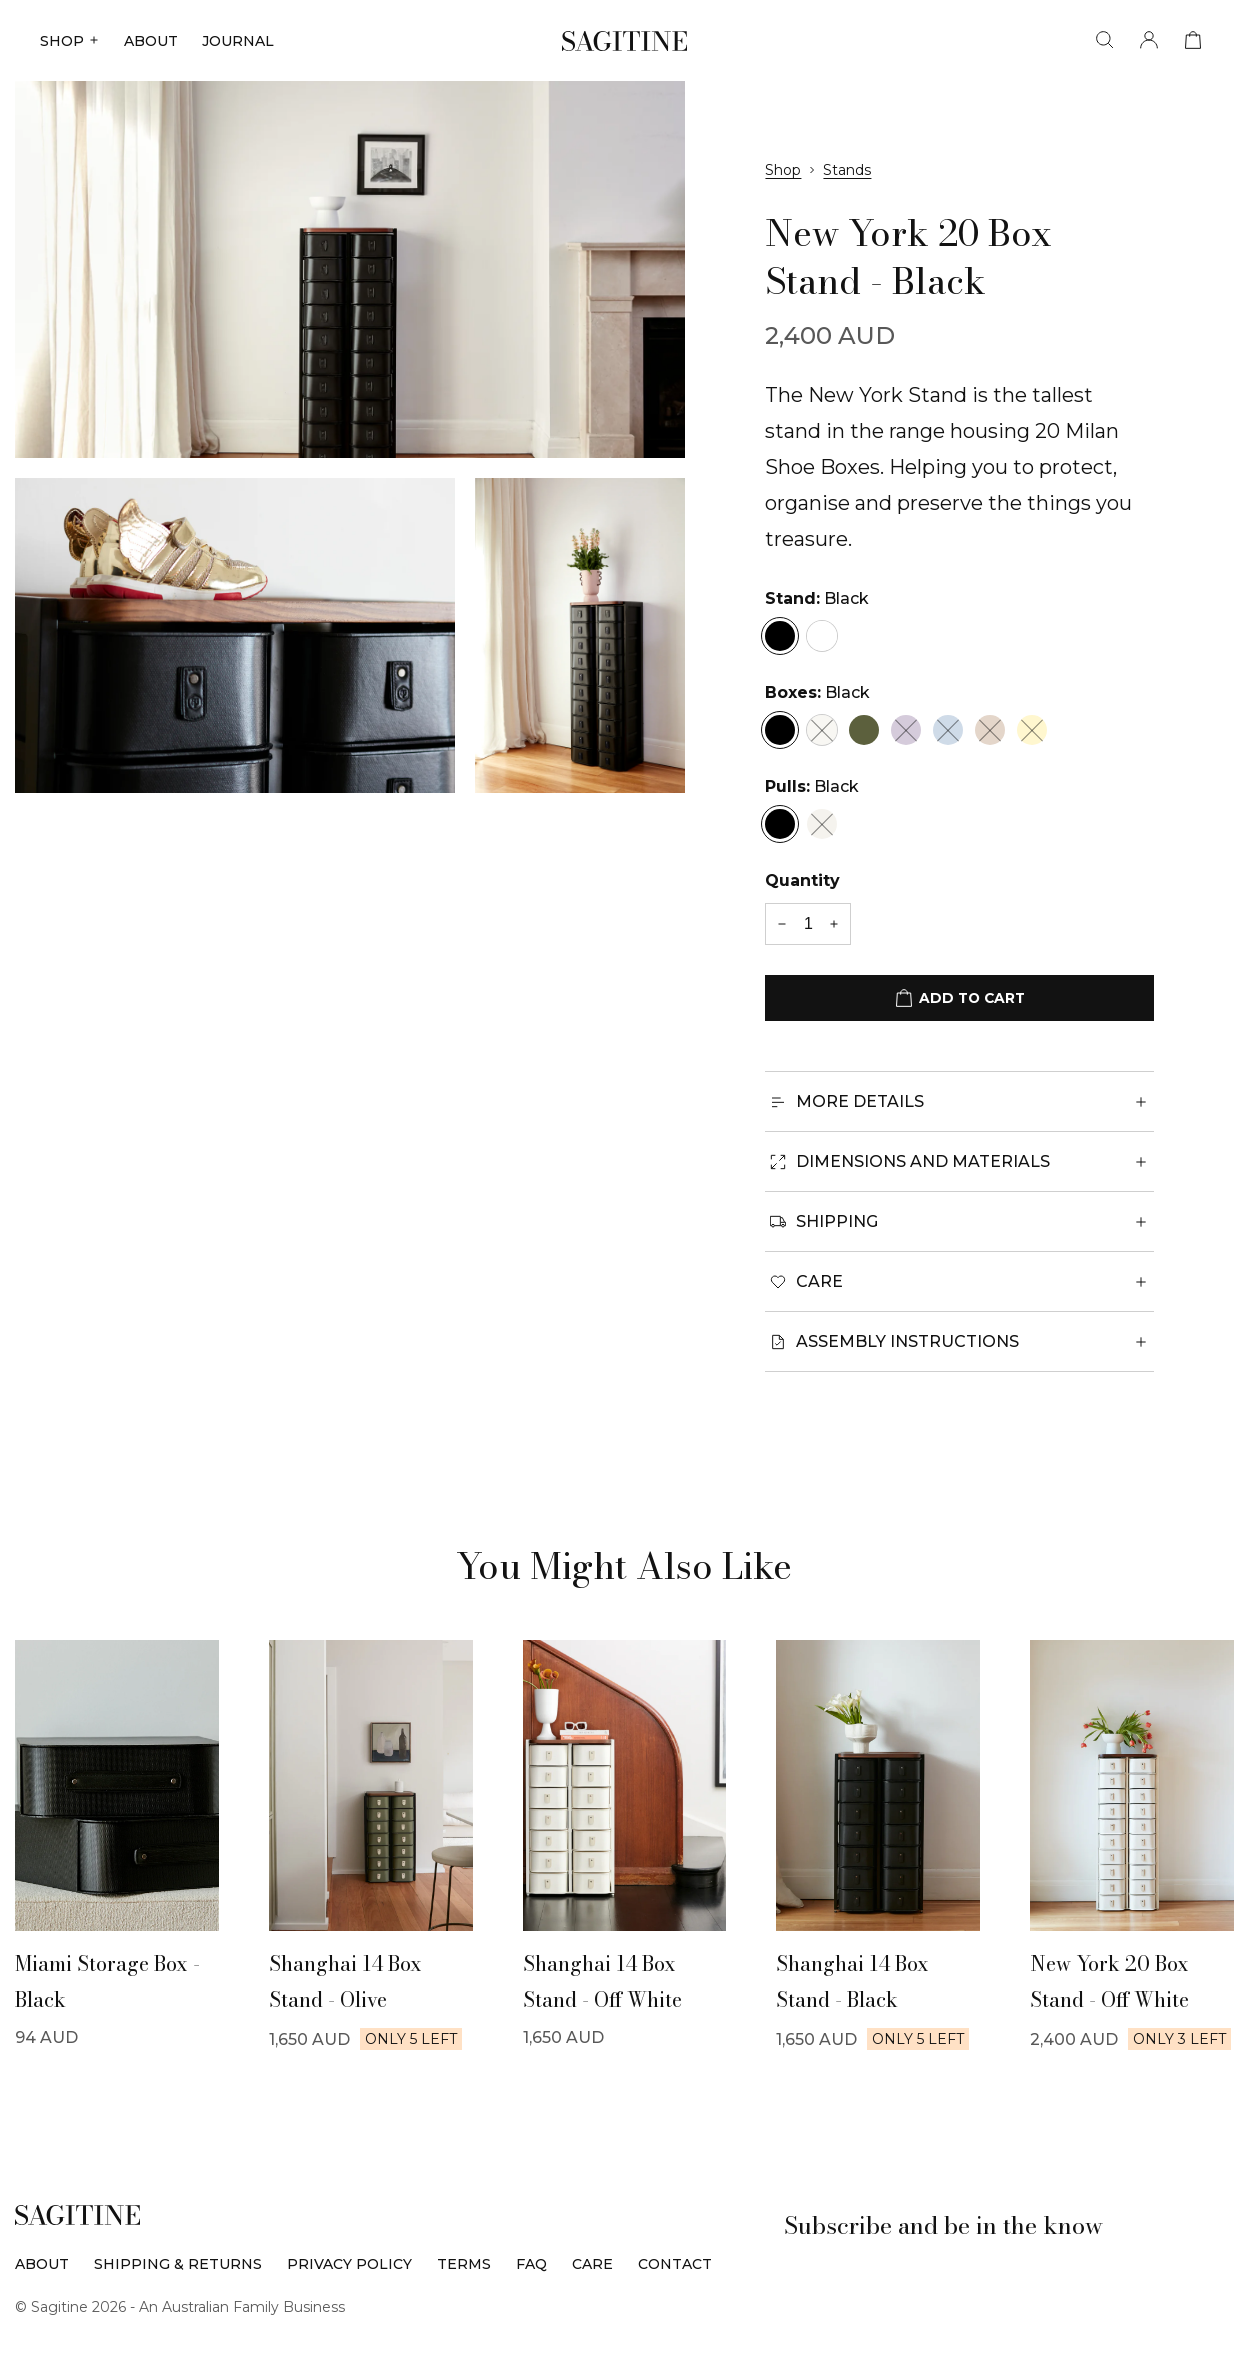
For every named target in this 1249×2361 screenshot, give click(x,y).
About (42, 2264)
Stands (847, 170)
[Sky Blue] (948, 730)
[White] (822, 636)
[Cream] (822, 824)
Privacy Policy (349, 2264)
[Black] (780, 636)
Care (592, 2264)
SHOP (70, 41)
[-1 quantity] (782, 924)
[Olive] (864, 730)
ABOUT (151, 41)
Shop (783, 170)
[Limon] (1032, 730)
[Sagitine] (624, 41)
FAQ (531, 2264)
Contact (675, 2264)
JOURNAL (238, 41)
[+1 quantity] (834, 924)
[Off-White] (822, 730)
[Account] (1149, 40)
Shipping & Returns (178, 2264)
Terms (464, 2264)
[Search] (1105, 40)
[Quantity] (808, 924)
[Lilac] (906, 730)
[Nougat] (990, 730)
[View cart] (1193, 40)
